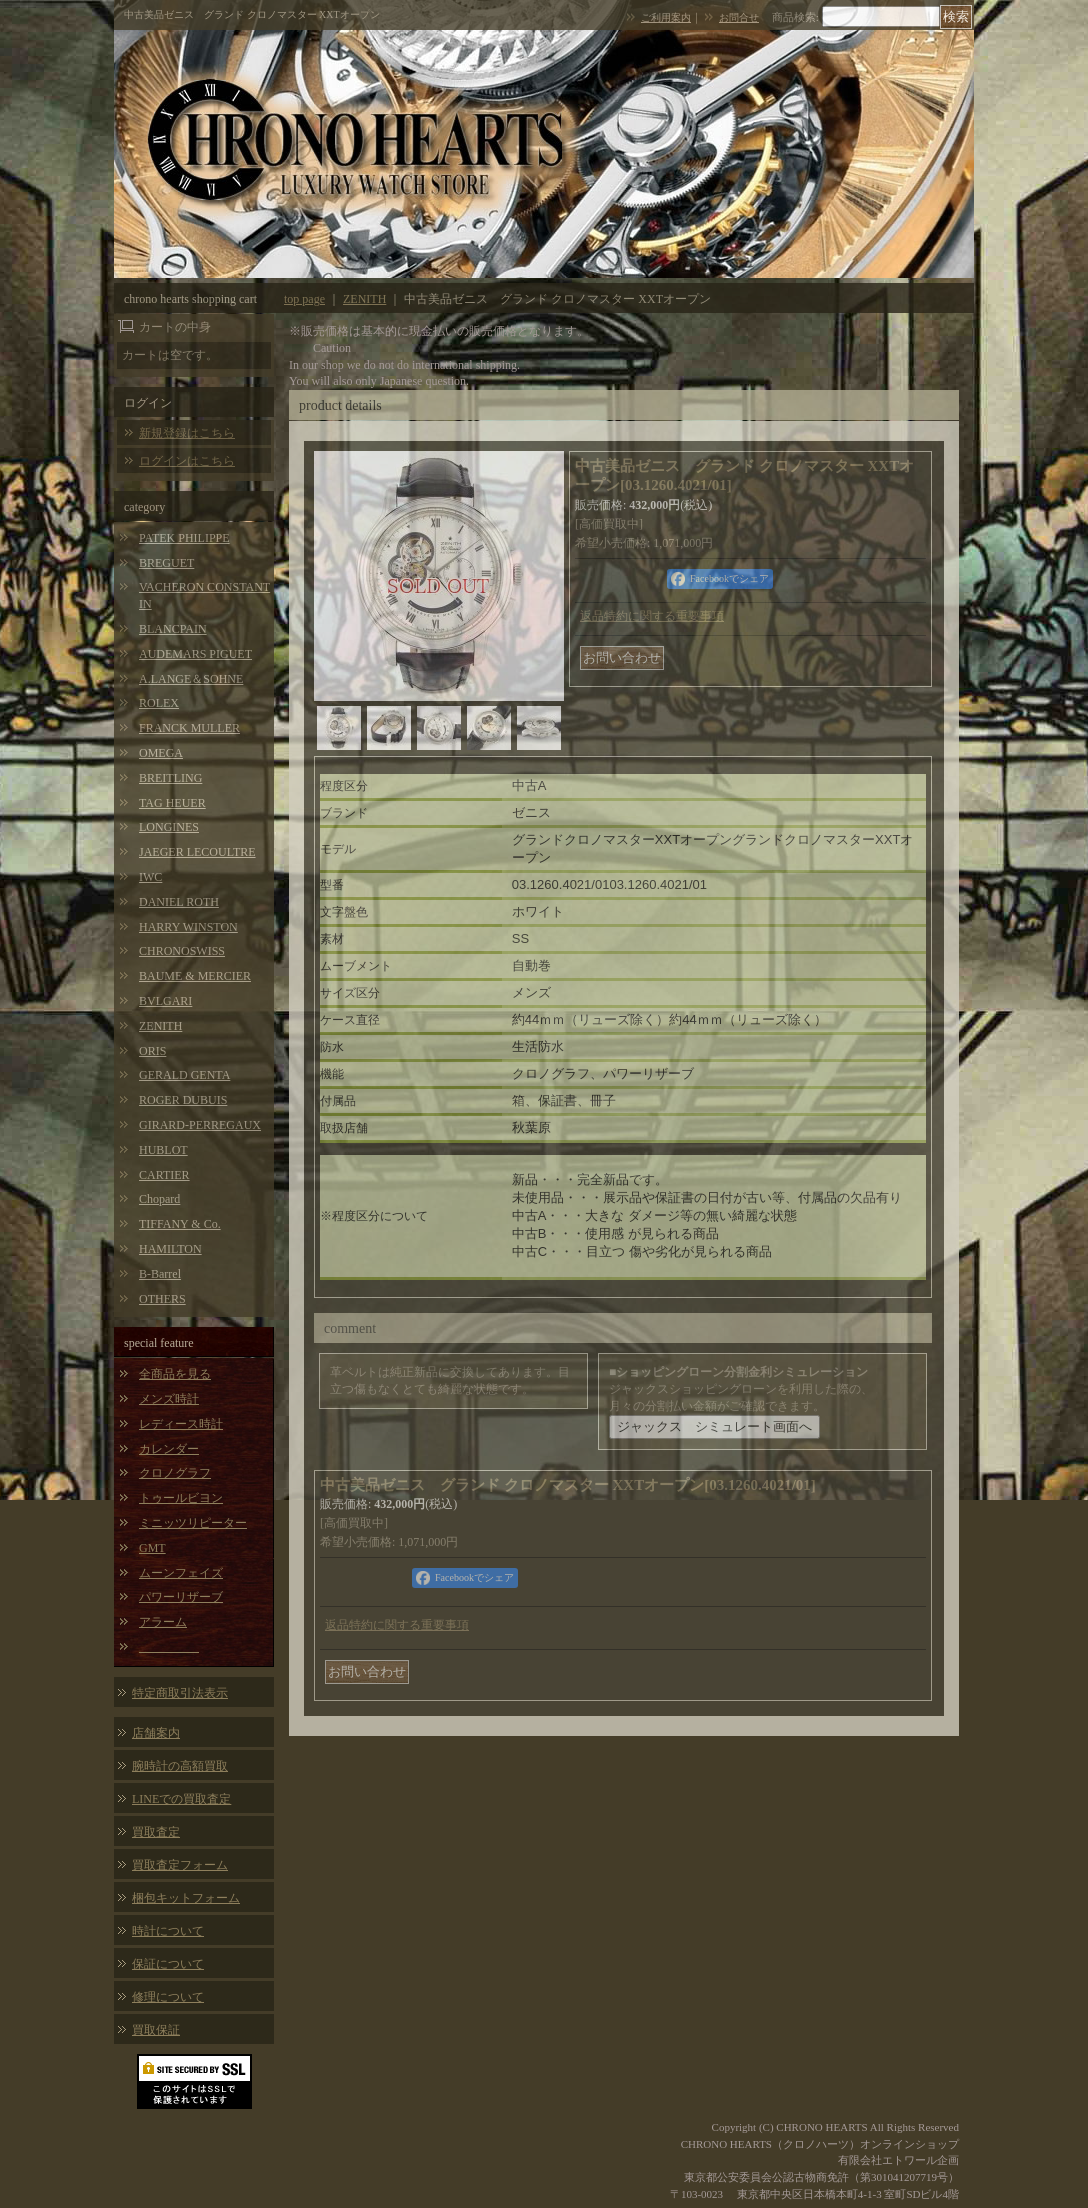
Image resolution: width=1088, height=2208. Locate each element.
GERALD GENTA (184, 1075)
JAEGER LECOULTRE (197, 852)
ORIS (152, 1051)
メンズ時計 (169, 1399)
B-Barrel (160, 1274)
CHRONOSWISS (182, 951)
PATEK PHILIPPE (184, 538)
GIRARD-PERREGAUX (200, 1125)
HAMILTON (170, 1249)
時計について (168, 1931)
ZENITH (160, 1026)
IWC (150, 877)
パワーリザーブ (181, 1597)
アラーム (163, 1622)
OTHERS (162, 1299)
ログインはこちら (187, 461)
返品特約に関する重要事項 (652, 616)
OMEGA (161, 753)
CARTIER (164, 1175)
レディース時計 (181, 1424)
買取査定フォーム (180, 1865)
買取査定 (156, 1832)
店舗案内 (156, 1733)
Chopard (159, 1199)
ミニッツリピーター (193, 1523)
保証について (168, 1964)
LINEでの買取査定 (181, 1799)
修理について (168, 1997)
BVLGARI (165, 1001)
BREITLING (170, 778)
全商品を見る (175, 1374)
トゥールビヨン (181, 1498)
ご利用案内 (666, 17)
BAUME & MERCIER (195, 976)
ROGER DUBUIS (183, 1100)
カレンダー (169, 1449)
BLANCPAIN (173, 629)
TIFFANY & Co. (180, 1224)
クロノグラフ (175, 1473)
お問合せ (739, 17)
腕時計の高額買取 (180, 1766)
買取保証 (156, 2030)
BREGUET (166, 563)
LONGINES (169, 827)
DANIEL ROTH (179, 902)
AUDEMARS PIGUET (195, 654)
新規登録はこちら (187, 433)
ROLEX (159, 703)
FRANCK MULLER (189, 728)
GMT (152, 1548)
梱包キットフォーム (186, 1898)
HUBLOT (163, 1150)
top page (304, 299)
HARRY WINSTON (188, 927)
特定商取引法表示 (180, 1693)
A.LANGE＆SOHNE (191, 679)
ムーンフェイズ (181, 1573)
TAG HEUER (172, 803)
